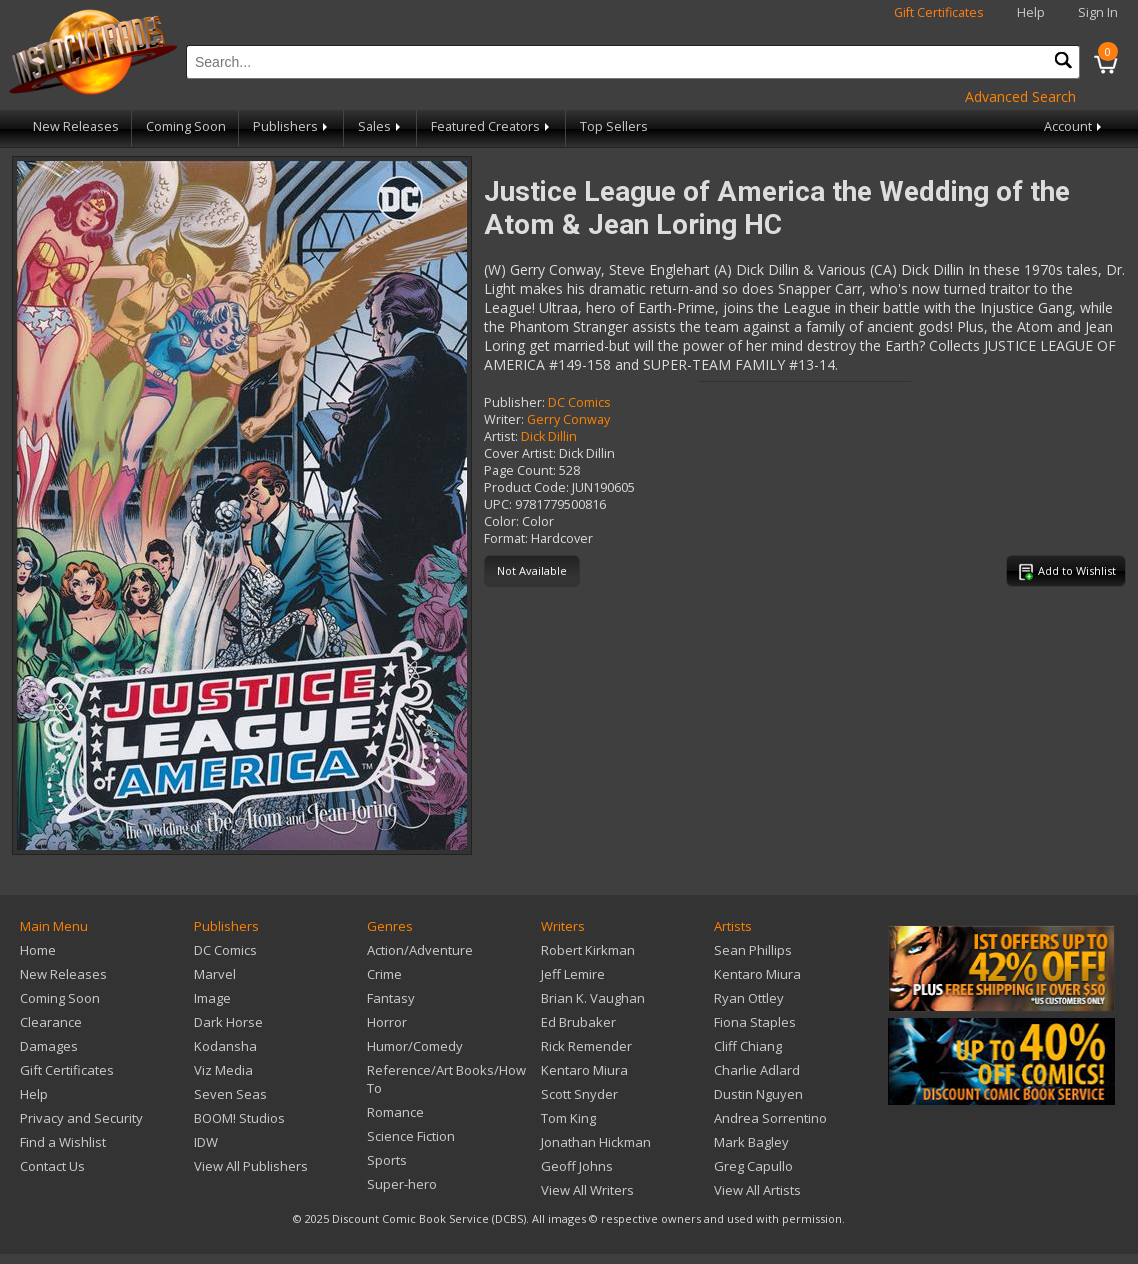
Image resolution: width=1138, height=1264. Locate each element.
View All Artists (757, 1190)
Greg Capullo (753, 1166)
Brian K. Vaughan (593, 998)
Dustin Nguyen (758, 1094)
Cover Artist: (520, 453)
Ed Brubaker (578, 1022)
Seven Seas (230, 1094)
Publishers (292, 126)
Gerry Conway (568, 419)
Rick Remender (586, 1046)
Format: (506, 538)
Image (212, 998)
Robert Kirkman (588, 950)
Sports (387, 1160)
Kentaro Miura (584, 1070)
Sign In (1098, 12)
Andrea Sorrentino (770, 1118)
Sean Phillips (753, 950)
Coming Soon (186, 126)
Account (1074, 126)
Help (1031, 12)
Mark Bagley (751, 1142)
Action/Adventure (420, 950)
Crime (384, 974)
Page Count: (520, 470)
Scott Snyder (579, 1094)
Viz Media (223, 1070)
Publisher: (514, 402)
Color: (501, 521)
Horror (387, 1022)
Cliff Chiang (748, 1046)
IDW (206, 1142)
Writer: (504, 419)
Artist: (501, 436)
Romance (395, 1112)
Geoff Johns (577, 1166)
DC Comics (579, 402)
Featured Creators (492, 126)
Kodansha (225, 1046)
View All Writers (587, 1190)
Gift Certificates (939, 12)
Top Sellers (614, 126)
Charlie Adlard (757, 1070)
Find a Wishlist (63, 1142)
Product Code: (526, 487)
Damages (49, 1046)
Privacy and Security (81, 1118)
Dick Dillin (549, 436)
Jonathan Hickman (596, 1142)
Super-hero (402, 1184)
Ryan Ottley (749, 998)
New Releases (76, 126)
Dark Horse (228, 1022)
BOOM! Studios (239, 1118)
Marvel (215, 974)
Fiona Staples (755, 1022)
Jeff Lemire (573, 974)
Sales (381, 126)
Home (38, 950)
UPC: (498, 504)
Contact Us (52, 1166)
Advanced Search (1020, 96)
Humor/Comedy (415, 1046)
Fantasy (391, 998)
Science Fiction (411, 1136)
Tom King (568, 1118)
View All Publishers (251, 1166)
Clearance (51, 1022)
